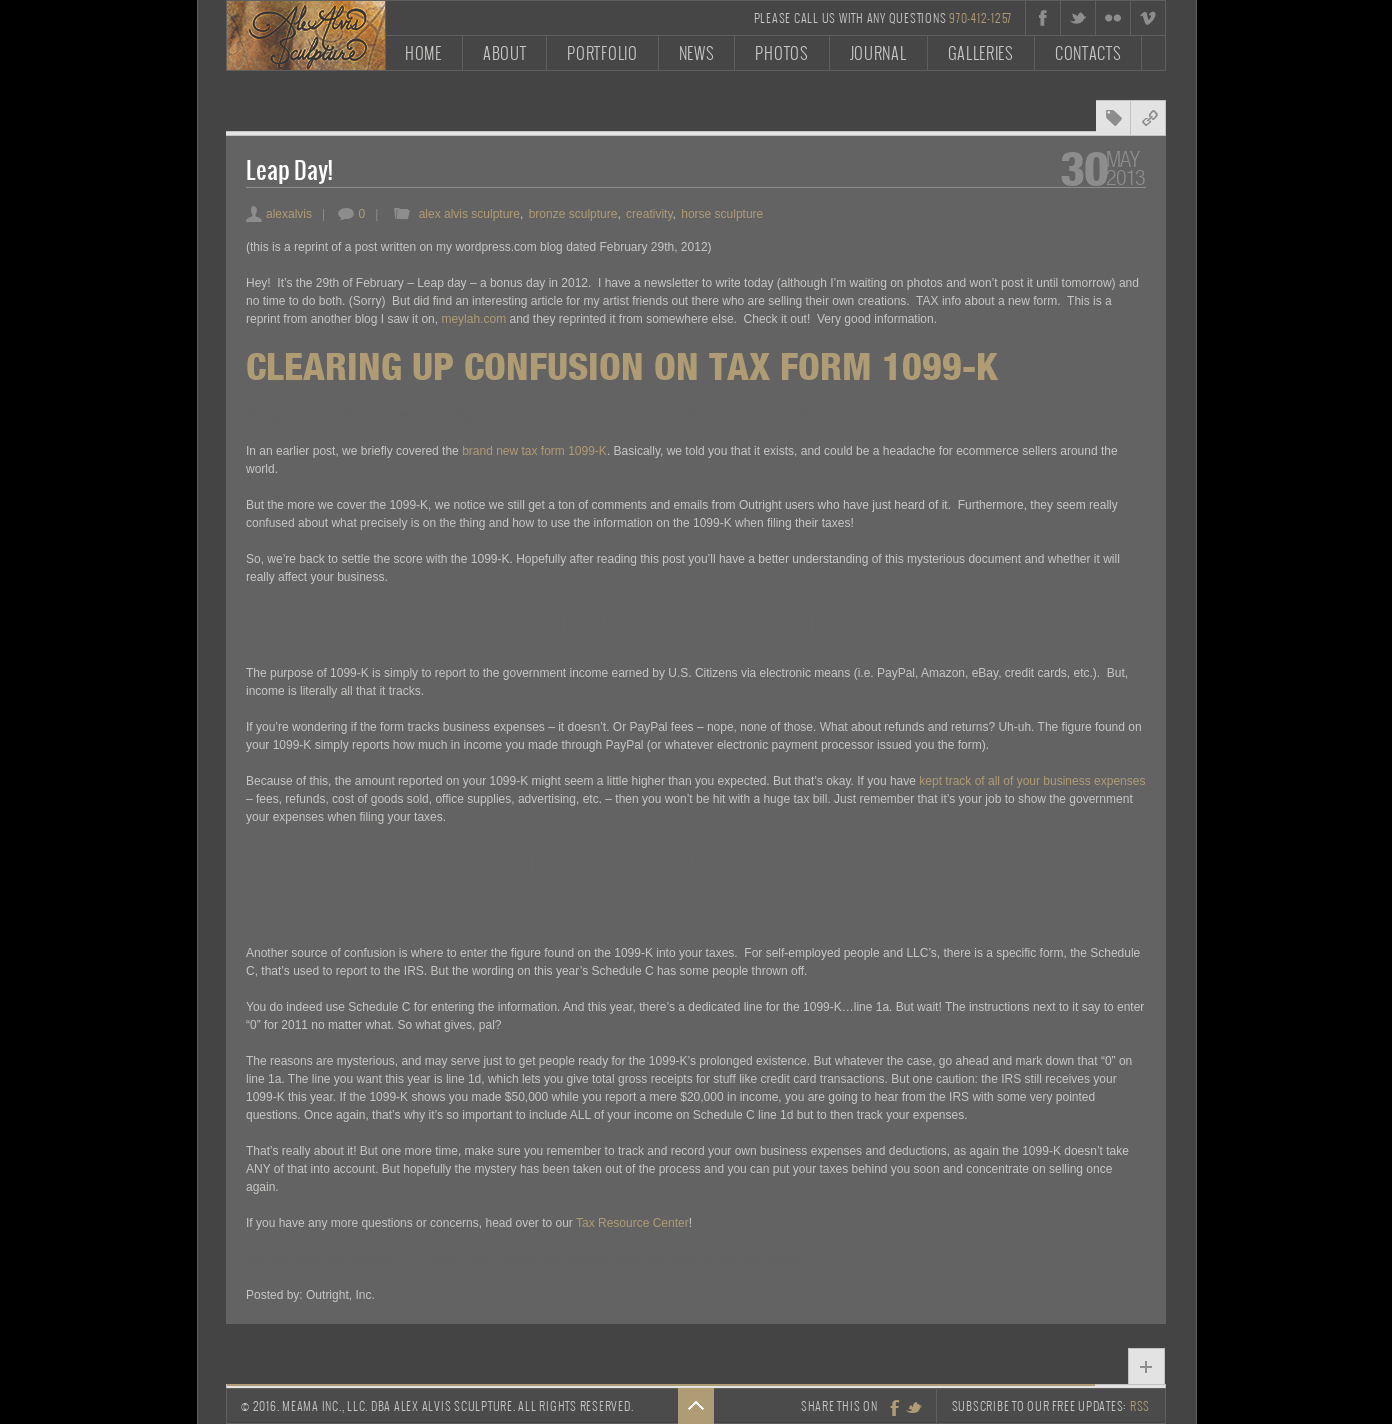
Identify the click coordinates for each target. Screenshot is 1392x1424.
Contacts (1088, 52)
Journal (878, 52)
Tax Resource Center (632, 1223)
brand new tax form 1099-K (534, 451)
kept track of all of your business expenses (1032, 781)
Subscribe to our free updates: (1051, 1406)
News (697, 52)
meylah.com (473, 319)
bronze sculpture (573, 214)
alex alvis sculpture (469, 214)
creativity (649, 214)
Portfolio (602, 52)
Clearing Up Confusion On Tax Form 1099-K (622, 366)
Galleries (981, 52)
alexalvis (279, 214)
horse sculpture (722, 214)
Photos (781, 52)
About (505, 52)
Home (423, 52)
